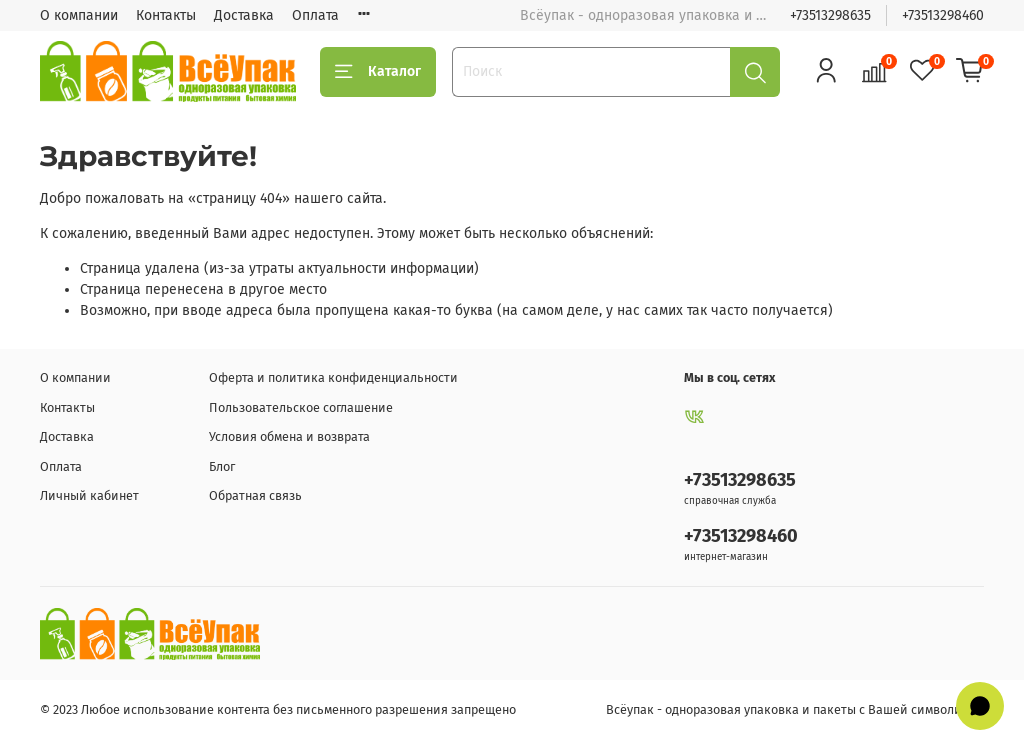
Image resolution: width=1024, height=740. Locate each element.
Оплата (315, 15)
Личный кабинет (89, 495)
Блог (222, 466)
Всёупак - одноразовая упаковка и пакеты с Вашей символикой (795, 709)
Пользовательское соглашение (301, 407)
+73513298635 (830, 15)
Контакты (166, 15)
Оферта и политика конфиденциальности (333, 377)
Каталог (378, 72)
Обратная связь (255, 495)
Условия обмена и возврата (289, 436)
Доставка (244, 15)
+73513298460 (943, 15)
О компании (79, 15)
